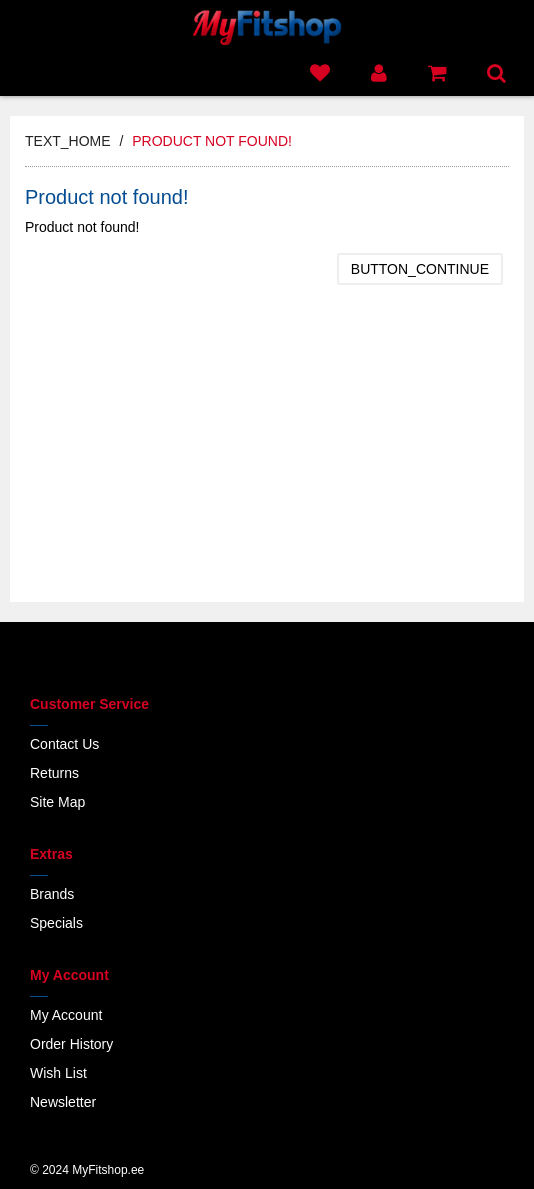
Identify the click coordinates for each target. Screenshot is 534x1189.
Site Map (57, 802)
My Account (66, 1015)
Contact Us (64, 744)
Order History (71, 1044)
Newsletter (63, 1102)
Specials (56, 923)
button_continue (420, 269)
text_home (68, 141)
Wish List (58, 1073)
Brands (52, 894)
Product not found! (212, 141)
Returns (54, 773)
